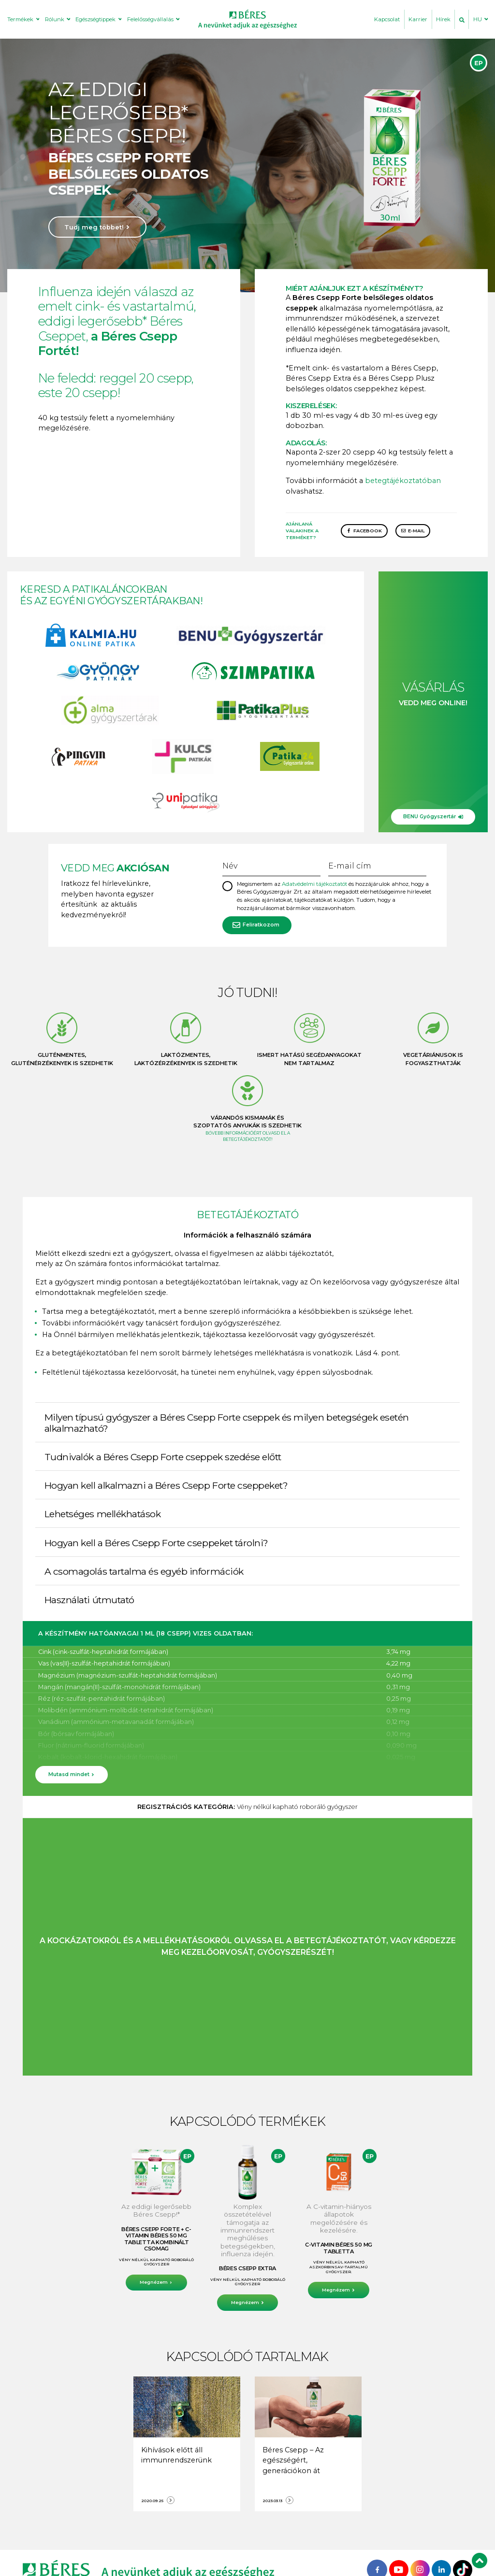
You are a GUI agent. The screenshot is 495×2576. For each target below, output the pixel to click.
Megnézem (154, 2282)
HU (477, 19)
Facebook (367, 530)
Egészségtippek (95, 19)
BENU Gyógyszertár (429, 816)
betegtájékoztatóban (403, 480)
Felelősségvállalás (150, 19)
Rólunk (54, 19)
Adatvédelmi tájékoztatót (314, 884)
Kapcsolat (387, 19)
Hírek (443, 19)
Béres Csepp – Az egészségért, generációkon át (293, 2460)
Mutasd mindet (68, 1774)
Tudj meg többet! (94, 227)
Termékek (20, 19)
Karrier (417, 19)
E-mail (416, 530)
